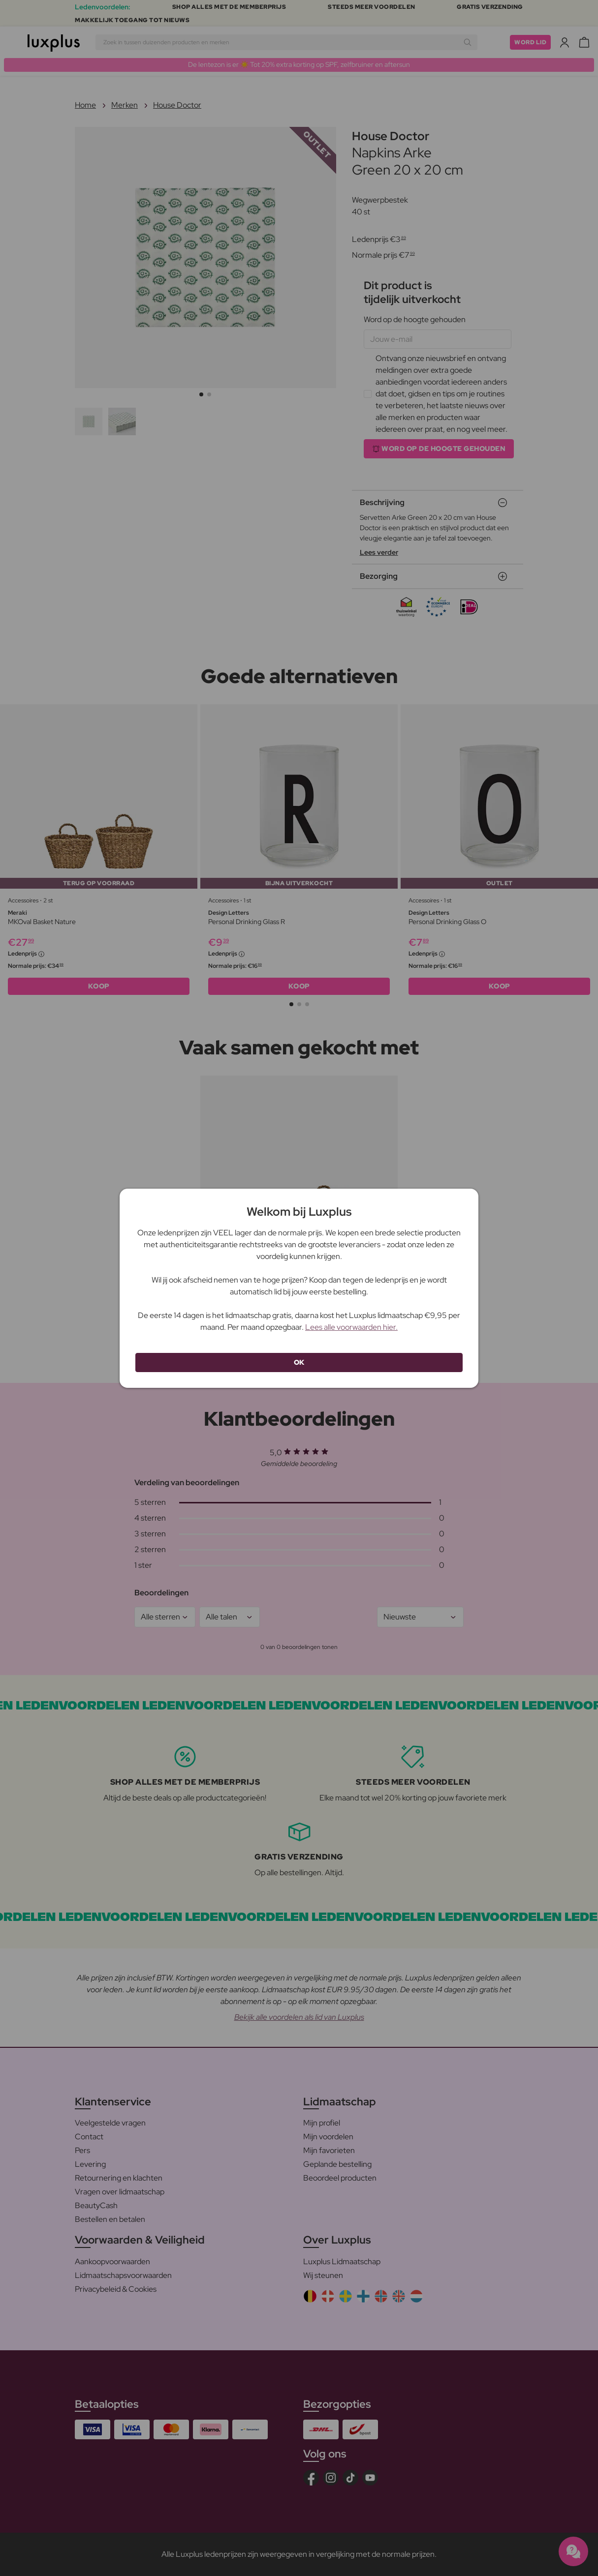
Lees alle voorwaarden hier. (351, 1327)
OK (299, 1362)
